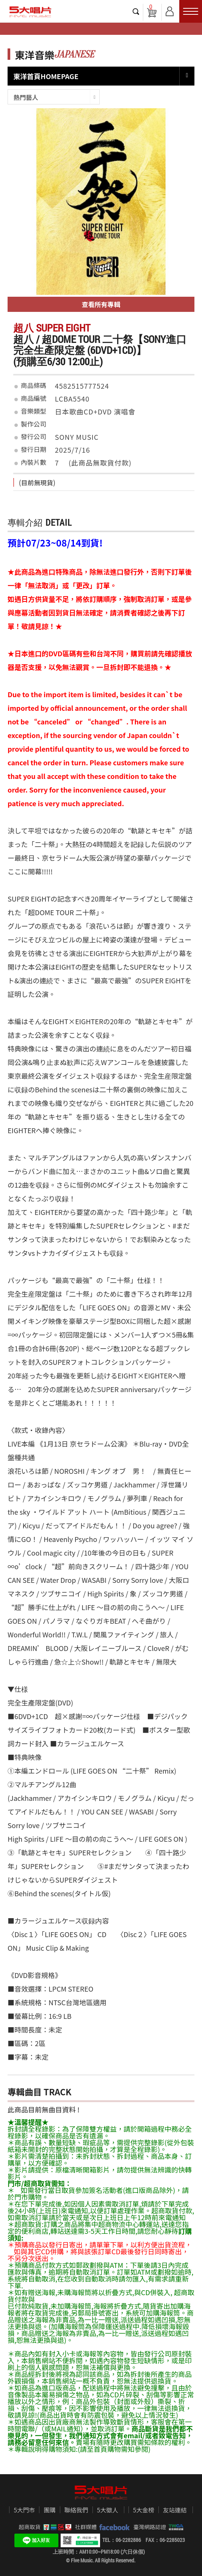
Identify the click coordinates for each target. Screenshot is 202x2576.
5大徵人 (107, 2510)
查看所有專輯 (101, 304)
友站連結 (175, 2510)
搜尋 (136, 11)
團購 (50, 2510)
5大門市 (24, 2510)
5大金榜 (143, 2510)
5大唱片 (30, 11)
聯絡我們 (76, 2510)
